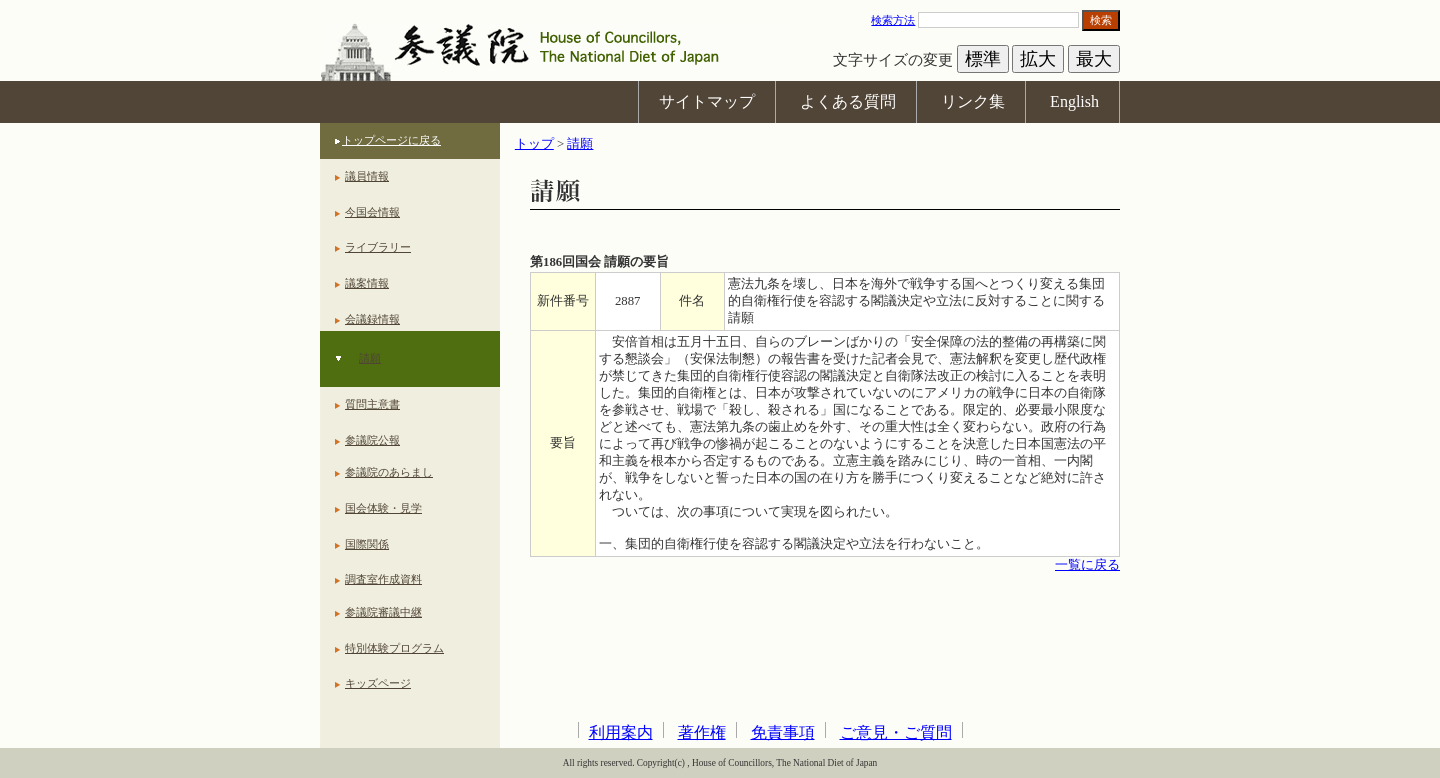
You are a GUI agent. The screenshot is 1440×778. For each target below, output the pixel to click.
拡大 (1038, 59)
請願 (370, 358)
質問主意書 (372, 404)
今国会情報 (372, 212)
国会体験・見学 (383, 508)
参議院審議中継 (383, 612)
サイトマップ (707, 101)
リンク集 (973, 101)
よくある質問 (848, 101)
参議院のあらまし (389, 472)
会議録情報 (372, 319)
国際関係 (367, 544)
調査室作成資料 (383, 579)
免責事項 (783, 732)
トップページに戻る (391, 140)
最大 (1094, 59)
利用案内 (621, 732)
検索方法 (893, 20)
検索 (1101, 20)
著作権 (702, 732)
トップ (534, 144)
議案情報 (367, 283)
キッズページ (378, 683)
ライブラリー (378, 247)
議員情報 (367, 176)
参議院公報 (372, 440)
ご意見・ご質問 (896, 732)
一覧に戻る (1087, 565)
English (1074, 101)
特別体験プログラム (394, 648)
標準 (983, 59)
